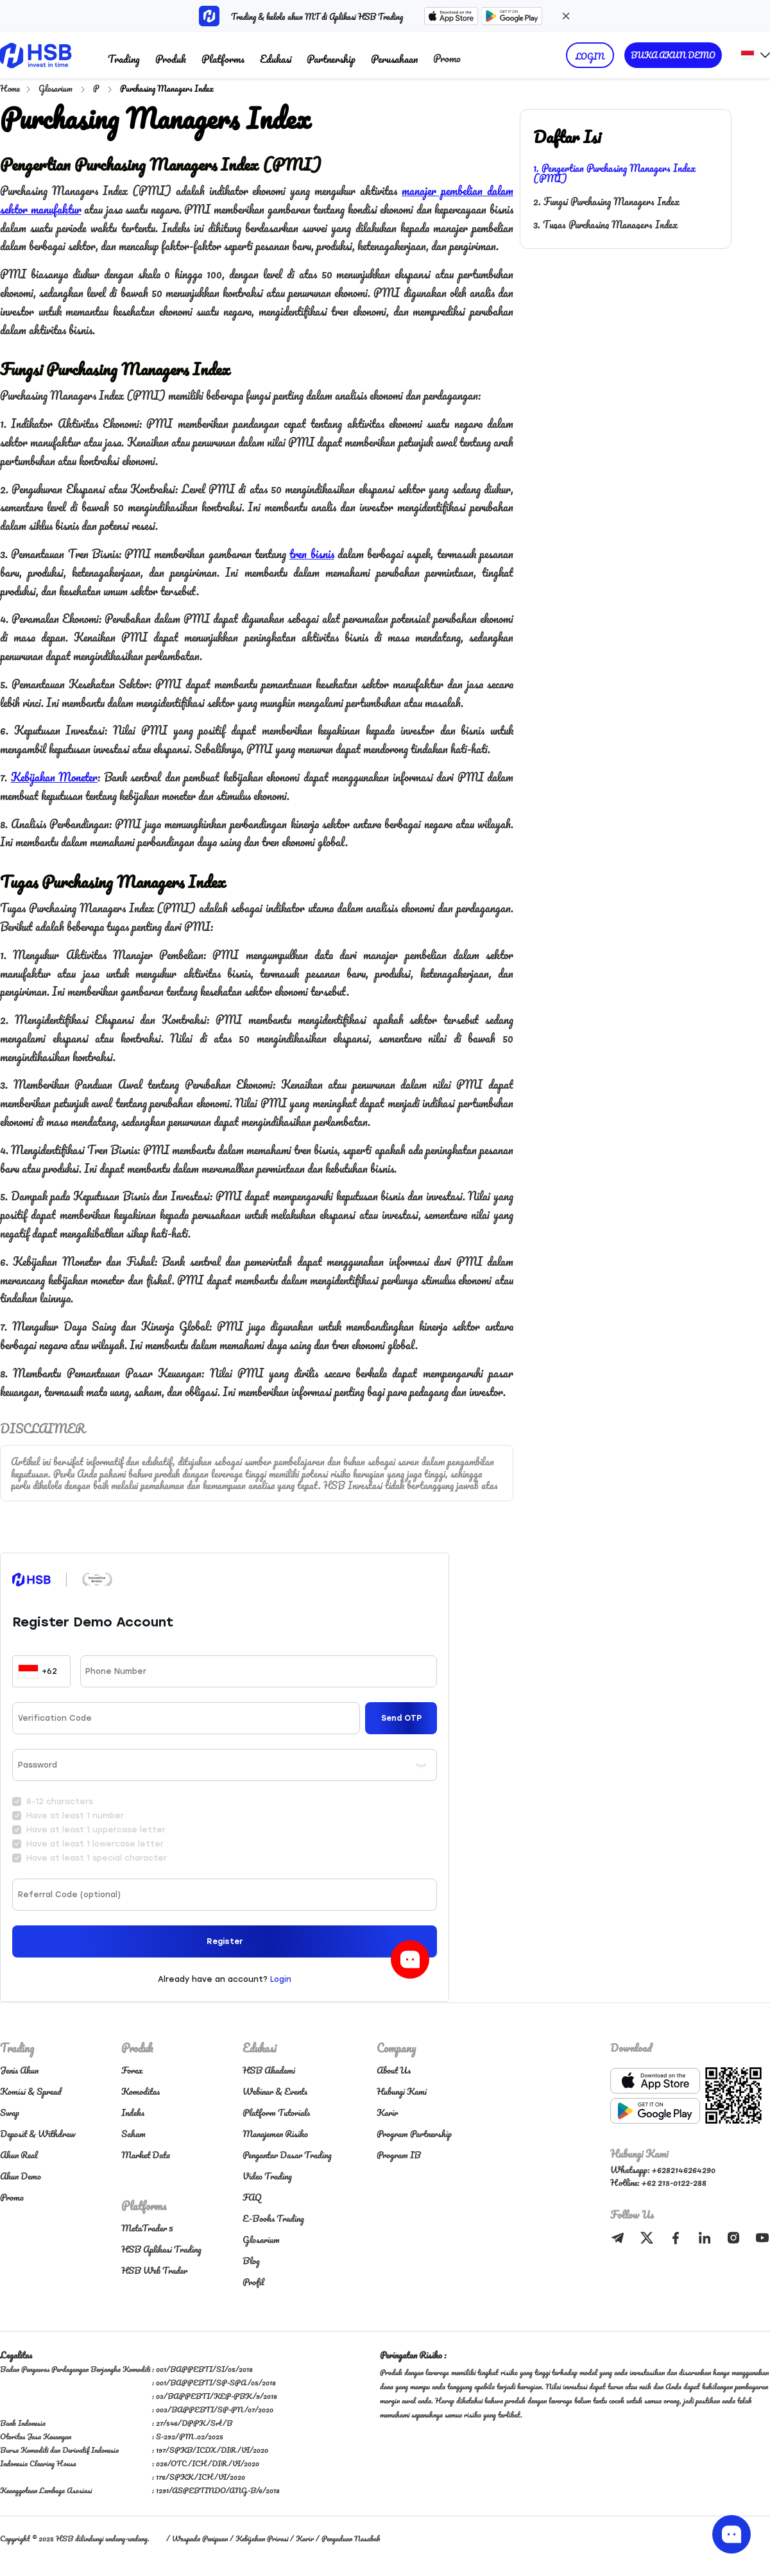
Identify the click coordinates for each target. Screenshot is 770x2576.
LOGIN (590, 56)
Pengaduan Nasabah (350, 2538)
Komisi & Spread (30, 2091)
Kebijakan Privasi (261, 2538)
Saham (133, 2133)
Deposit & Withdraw (38, 2133)
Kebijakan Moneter (54, 777)
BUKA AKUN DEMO (673, 55)
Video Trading (267, 2176)
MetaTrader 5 (147, 2228)
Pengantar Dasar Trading (287, 2155)
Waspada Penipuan (200, 2538)
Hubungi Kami (402, 2091)
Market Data (145, 2155)
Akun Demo (20, 2176)
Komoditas (140, 2091)
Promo (447, 58)
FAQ (252, 2197)
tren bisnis (311, 554)
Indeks (132, 2112)
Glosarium (56, 88)
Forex (132, 2070)
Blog (251, 2260)
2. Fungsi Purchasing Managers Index (606, 201)
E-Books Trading (273, 2218)
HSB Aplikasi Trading (161, 2249)
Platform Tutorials (276, 2112)
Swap (9, 2112)
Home (10, 88)
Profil (253, 2282)
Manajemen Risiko (275, 2133)
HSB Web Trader (154, 2270)
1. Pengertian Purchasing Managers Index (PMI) (614, 173)
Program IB (399, 2155)
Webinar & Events (275, 2091)
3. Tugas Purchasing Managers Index (605, 224)
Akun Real (19, 2155)
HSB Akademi (269, 2070)
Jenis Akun (19, 2070)
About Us (394, 2070)
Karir (387, 2112)
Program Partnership (414, 2133)
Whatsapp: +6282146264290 (662, 2169)
